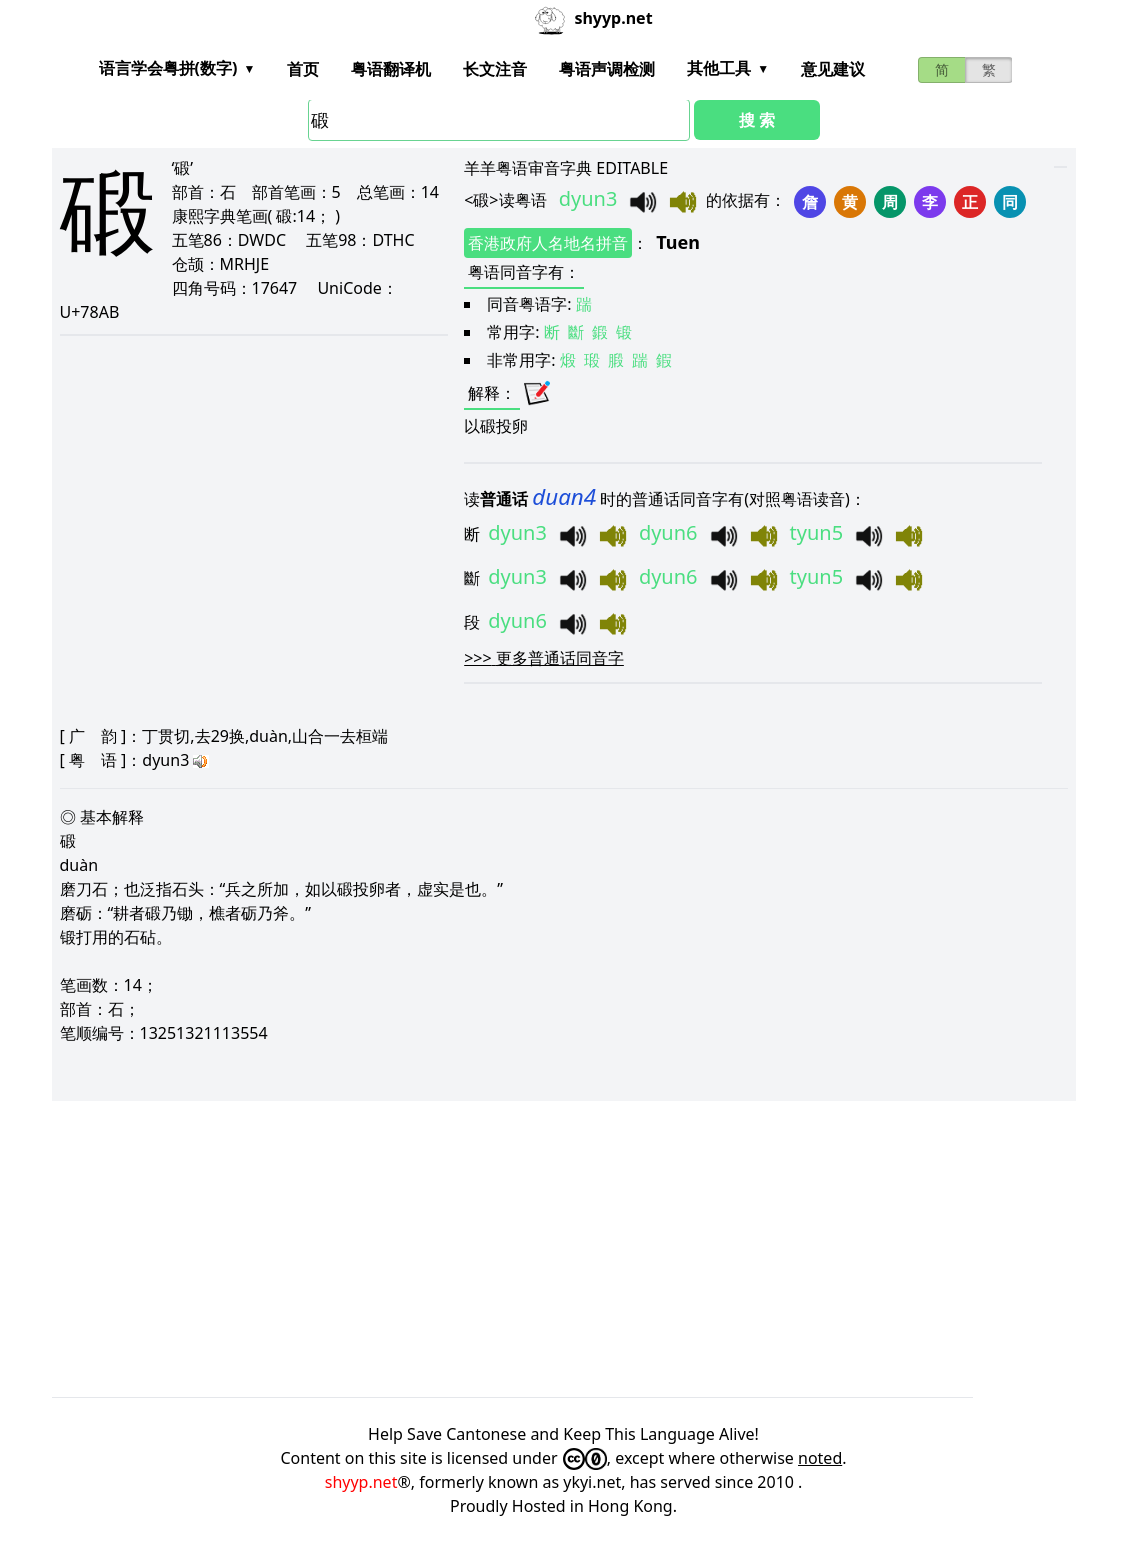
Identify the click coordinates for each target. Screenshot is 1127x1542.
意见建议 (833, 69)
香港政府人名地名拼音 (548, 243)
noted (820, 1458)
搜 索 (757, 120)
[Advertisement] (564, 1249)
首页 (303, 69)
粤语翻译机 (391, 69)
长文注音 (495, 69)
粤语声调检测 (607, 69)
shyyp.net (361, 1482)
